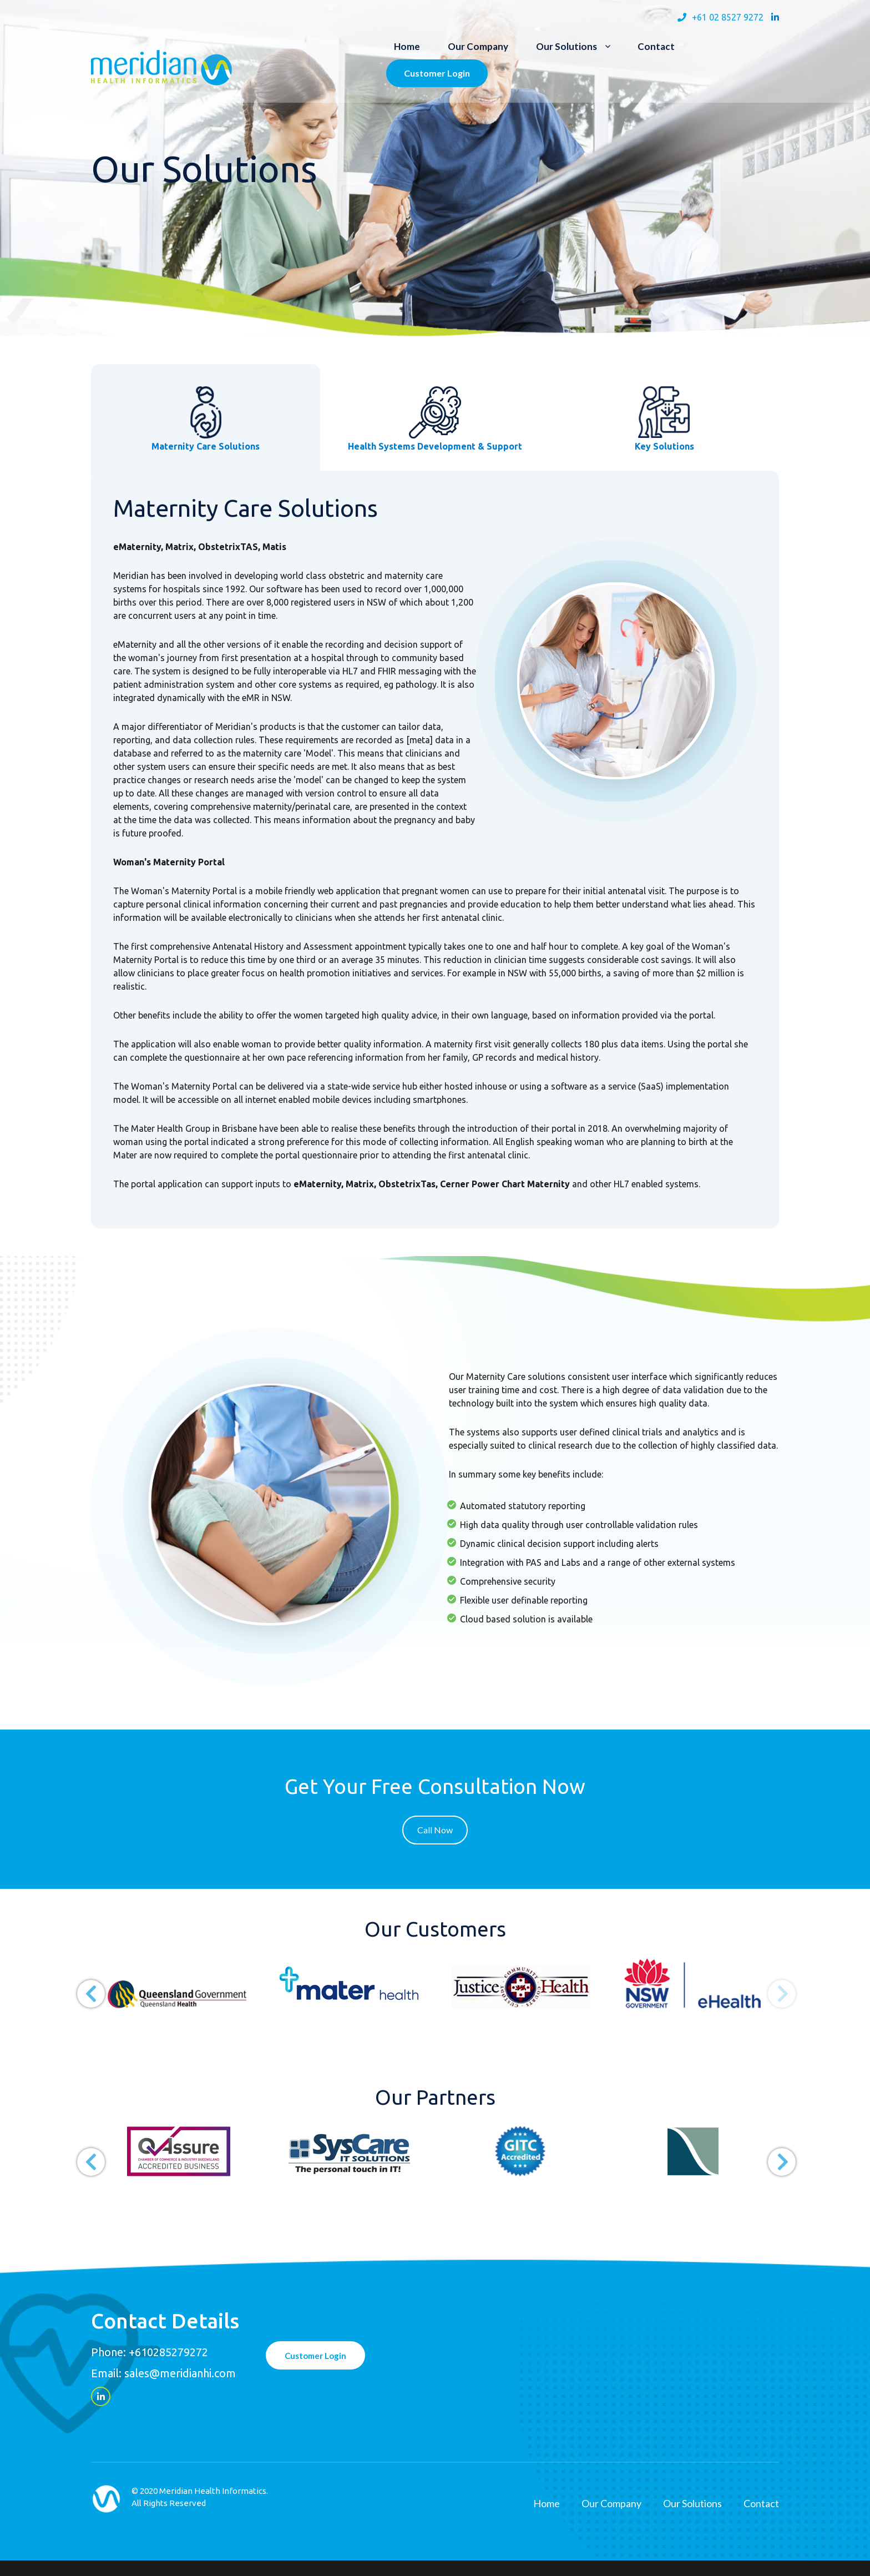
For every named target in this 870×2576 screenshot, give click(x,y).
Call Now (435, 1829)
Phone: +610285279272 (149, 2352)
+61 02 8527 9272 (727, 17)
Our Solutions (566, 46)
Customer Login (437, 73)
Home (407, 46)
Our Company (478, 46)
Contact (656, 46)
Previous (82, 1985)
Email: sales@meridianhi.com (163, 2373)
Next (773, 1985)
